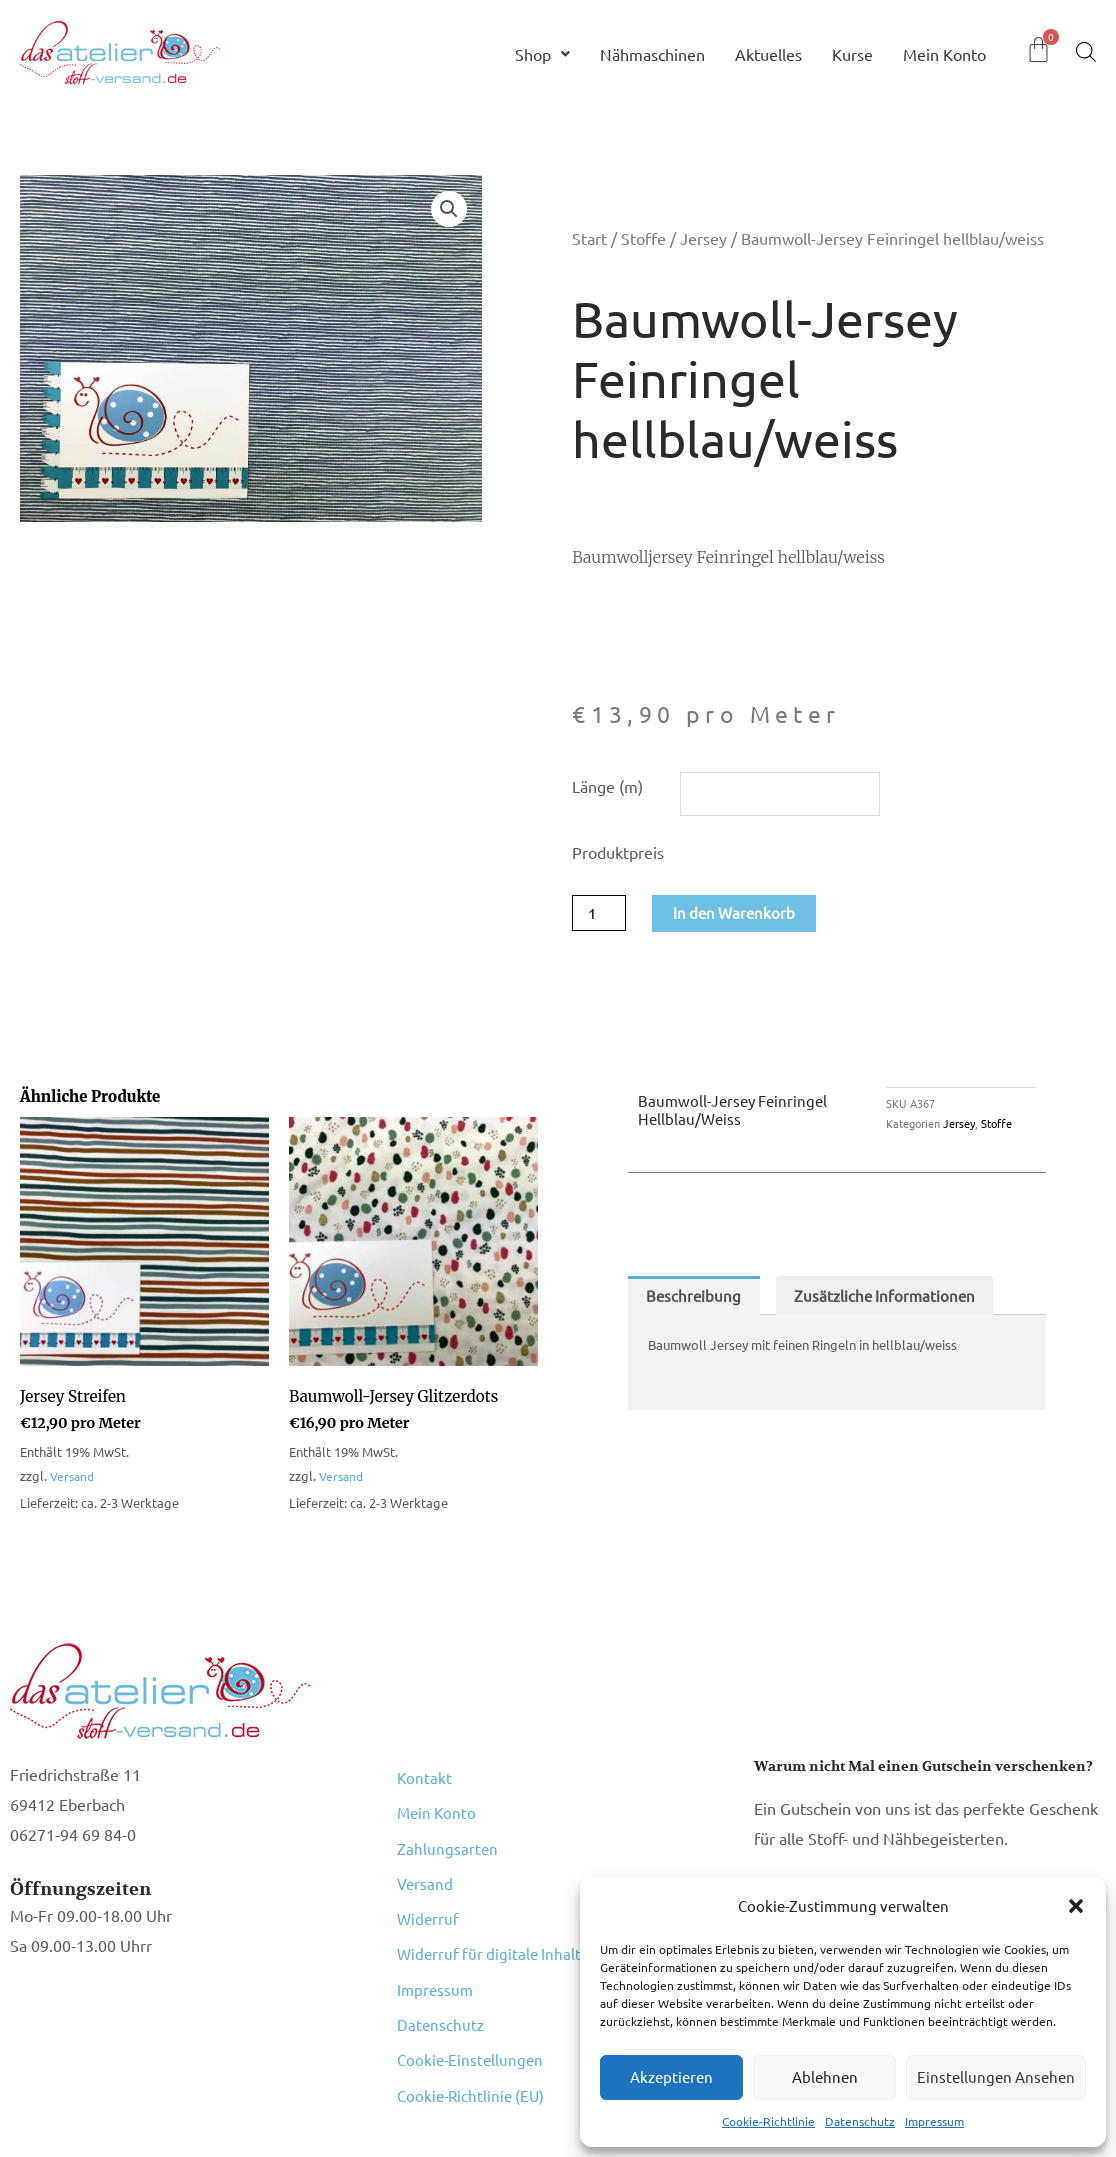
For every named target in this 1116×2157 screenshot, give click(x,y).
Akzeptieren (671, 2076)
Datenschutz (860, 2121)
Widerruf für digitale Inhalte (496, 1908)
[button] (1076, 1906)
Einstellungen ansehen (996, 2076)
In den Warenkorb (740, 916)
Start (589, 238)
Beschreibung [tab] (695, 1301)
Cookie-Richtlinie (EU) (474, 2012)
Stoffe (643, 238)
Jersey (703, 238)
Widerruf (429, 1882)
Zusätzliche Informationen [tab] (892, 1301)
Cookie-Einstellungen (472, 1986)
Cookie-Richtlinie (768, 2121)
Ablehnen (825, 2076)
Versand (74, 1479)
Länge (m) (607, 786)
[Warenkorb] (1038, 49)
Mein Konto (944, 54)
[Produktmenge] (601, 916)
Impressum (934, 2121)
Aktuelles (768, 54)
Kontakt (425, 1778)
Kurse (852, 54)
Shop (542, 54)
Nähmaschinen (652, 54)
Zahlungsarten (448, 1830)
